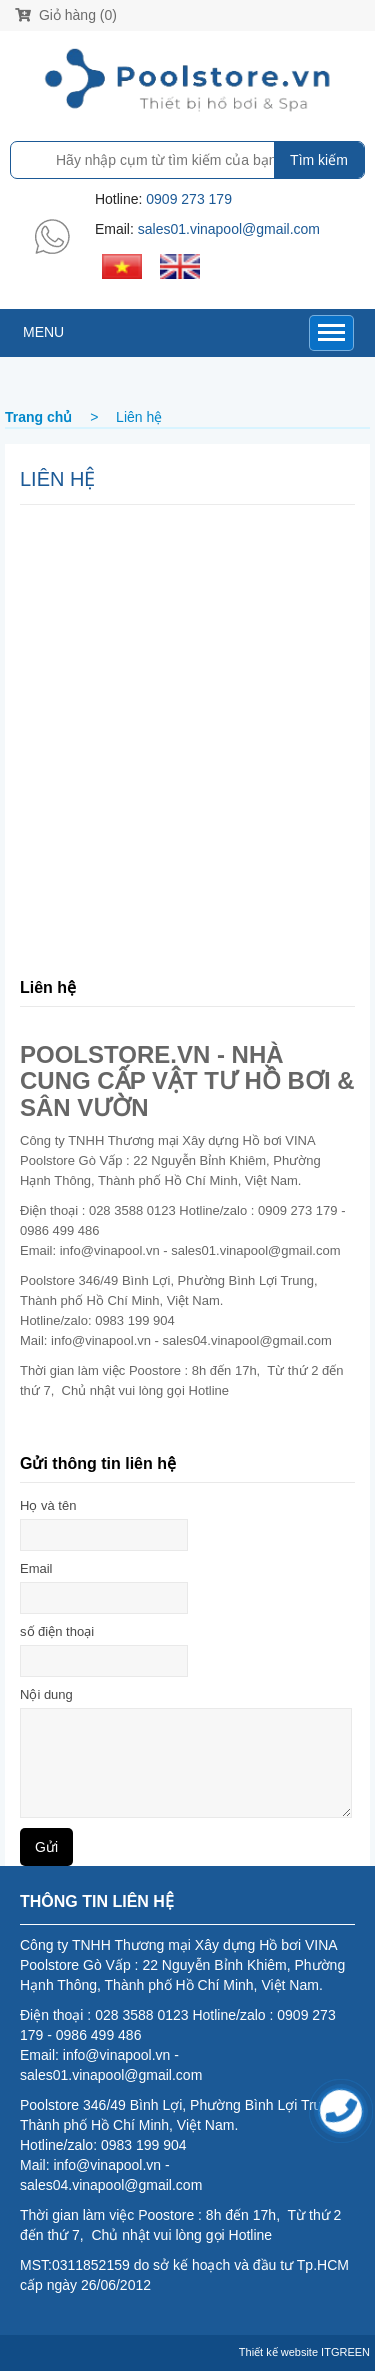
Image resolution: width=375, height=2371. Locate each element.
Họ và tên (48, 1505)
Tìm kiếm (319, 160)
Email (36, 1568)
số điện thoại (57, 1631)
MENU (43, 332)
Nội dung (46, 1694)
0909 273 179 (189, 199)
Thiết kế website (278, 2352)
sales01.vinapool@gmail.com (229, 229)
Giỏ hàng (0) (66, 15)
